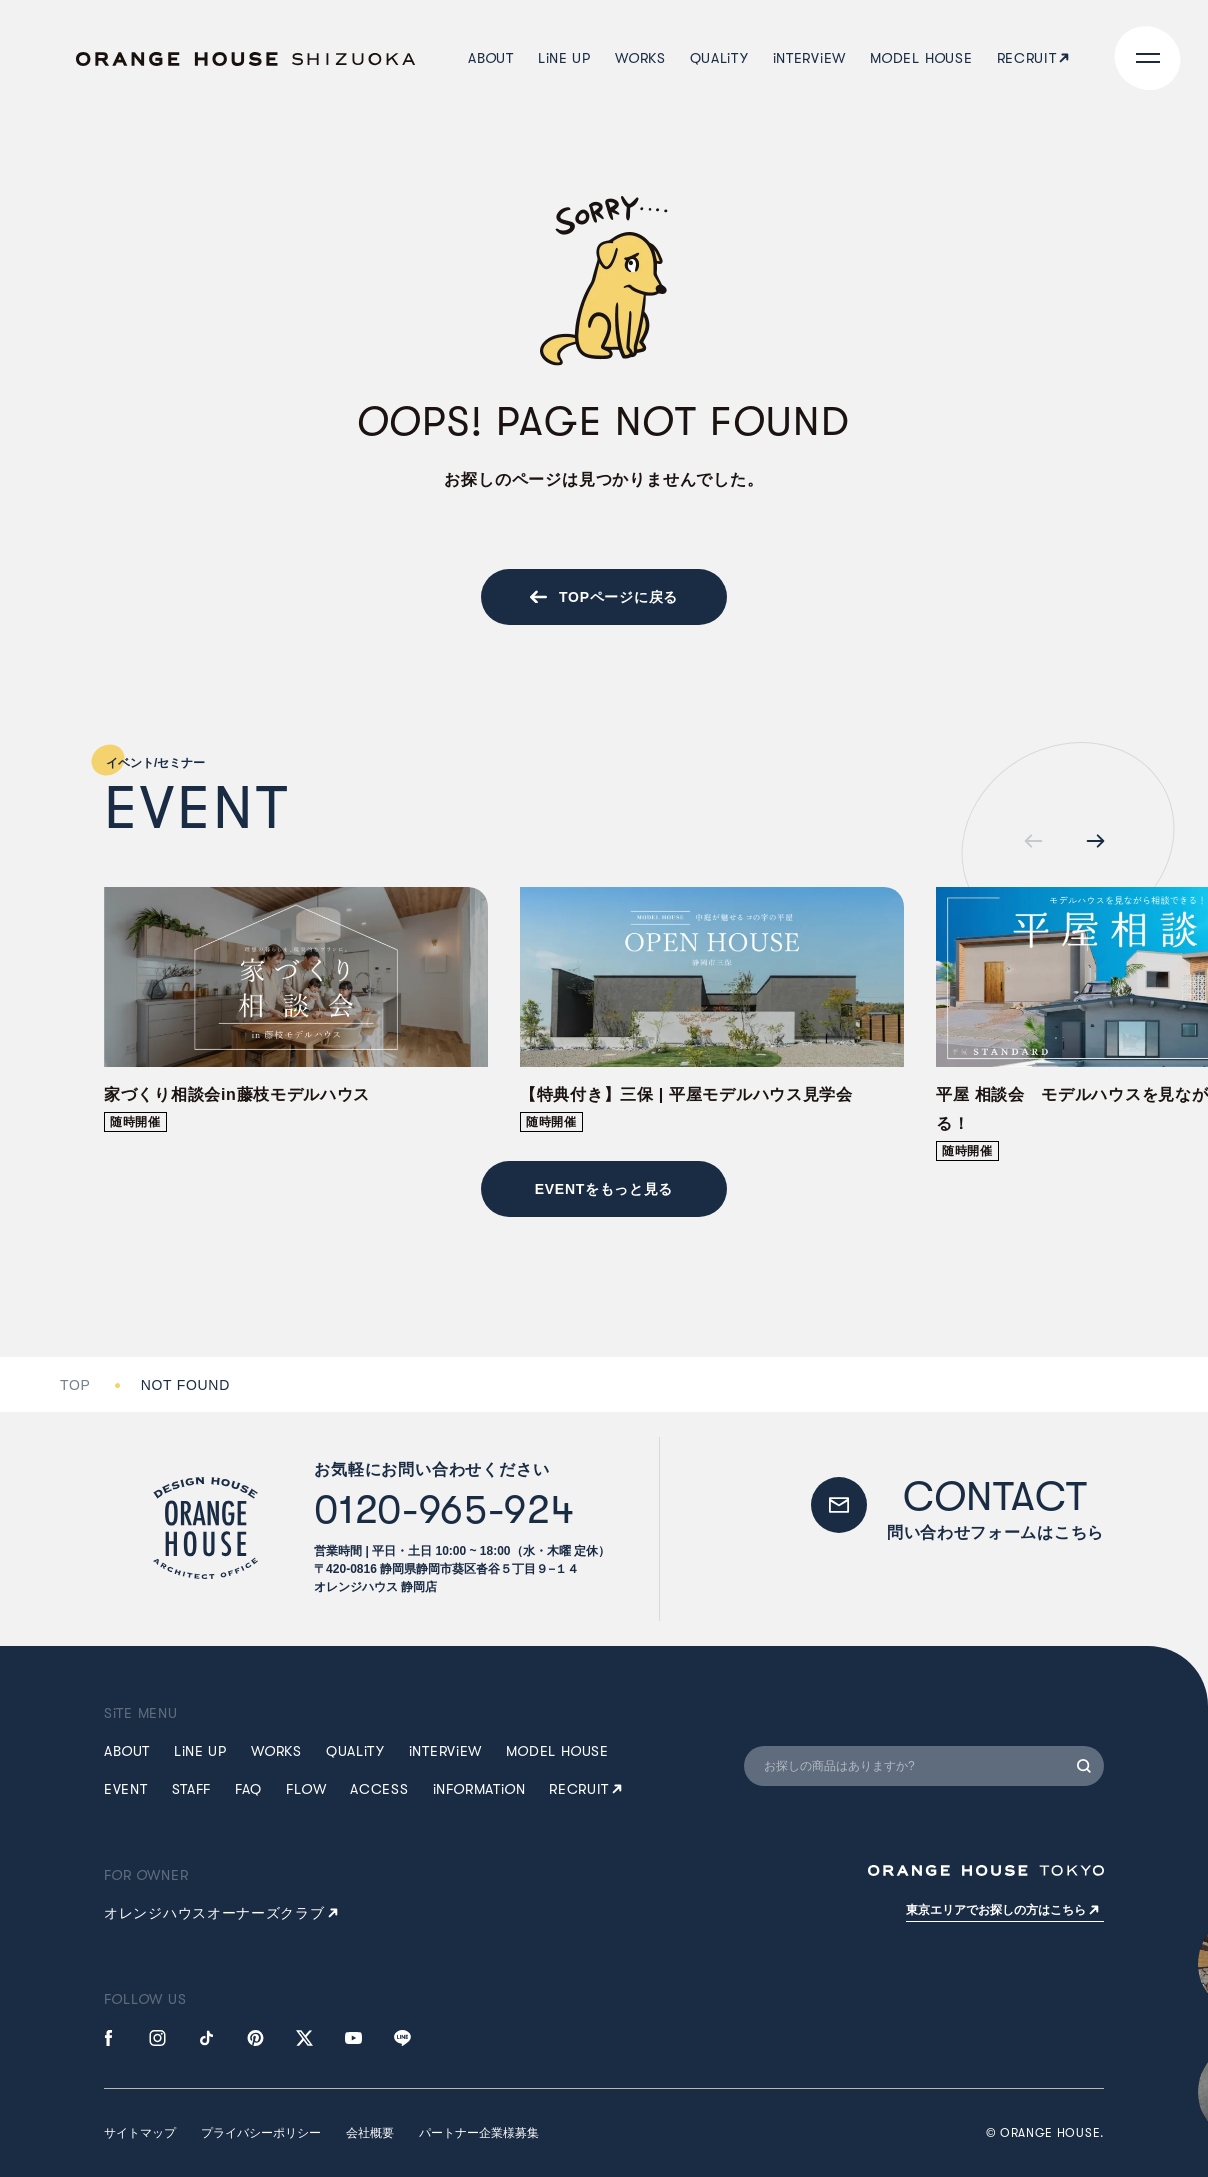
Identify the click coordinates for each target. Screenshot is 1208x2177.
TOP (75, 1385)
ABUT (127, 1751)
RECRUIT (585, 1789)
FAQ (248, 1789)
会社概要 (370, 2133)
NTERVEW (445, 1751)
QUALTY (355, 1751)
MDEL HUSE (557, 1751)
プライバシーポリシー (261, 2133)
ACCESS (379, 1789)
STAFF (192, 1789)
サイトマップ (140, 2133)
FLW (306, 1789)
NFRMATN (479, 1789)
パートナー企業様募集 (479, 2133)
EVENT (126, 1789)
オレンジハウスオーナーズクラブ (221, 1913)
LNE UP (200, 1751)
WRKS (276, 1751)
